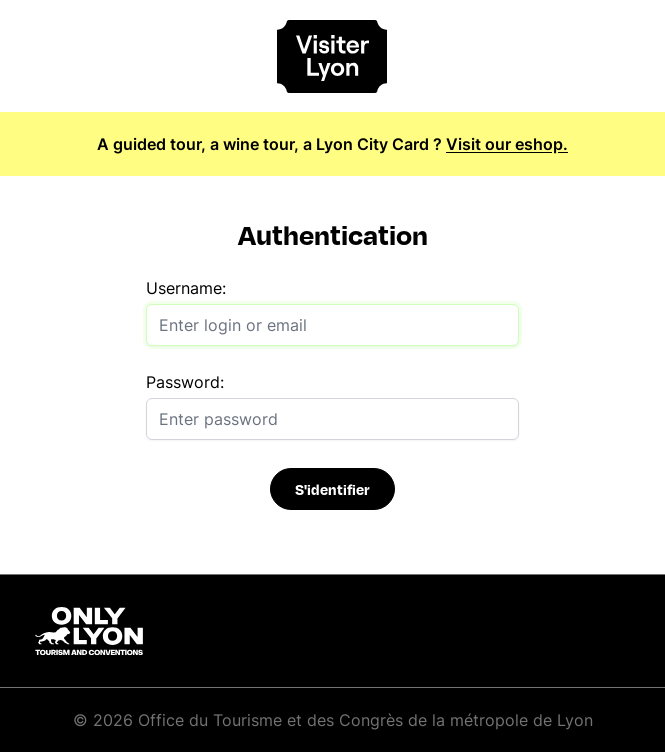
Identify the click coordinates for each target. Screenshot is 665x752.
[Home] (333, 56)
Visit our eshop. (507, 144)
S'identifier (332, 489)
